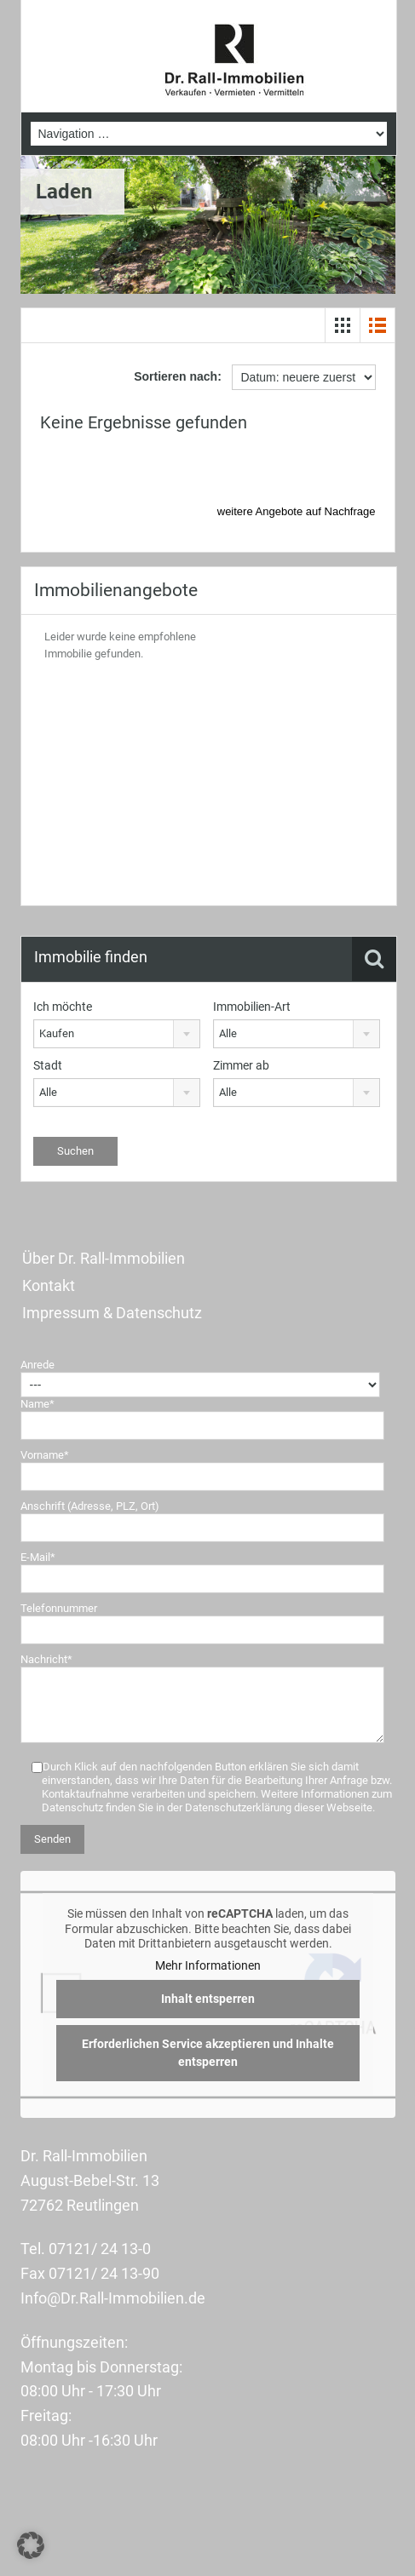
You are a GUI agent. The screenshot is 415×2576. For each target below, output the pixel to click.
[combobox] (116, 1033)
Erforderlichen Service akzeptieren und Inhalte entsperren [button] (208, 2053)
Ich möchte (62, 1006)
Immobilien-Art (252, 1006)
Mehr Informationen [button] (208, 1965)
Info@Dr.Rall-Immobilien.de (112, 2298)
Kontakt (48, 1285)
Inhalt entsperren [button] (208, 1999)
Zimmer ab (241, 1065)
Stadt (47, 1065)
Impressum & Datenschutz (112, 1313)
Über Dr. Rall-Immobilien (103, 1258)
